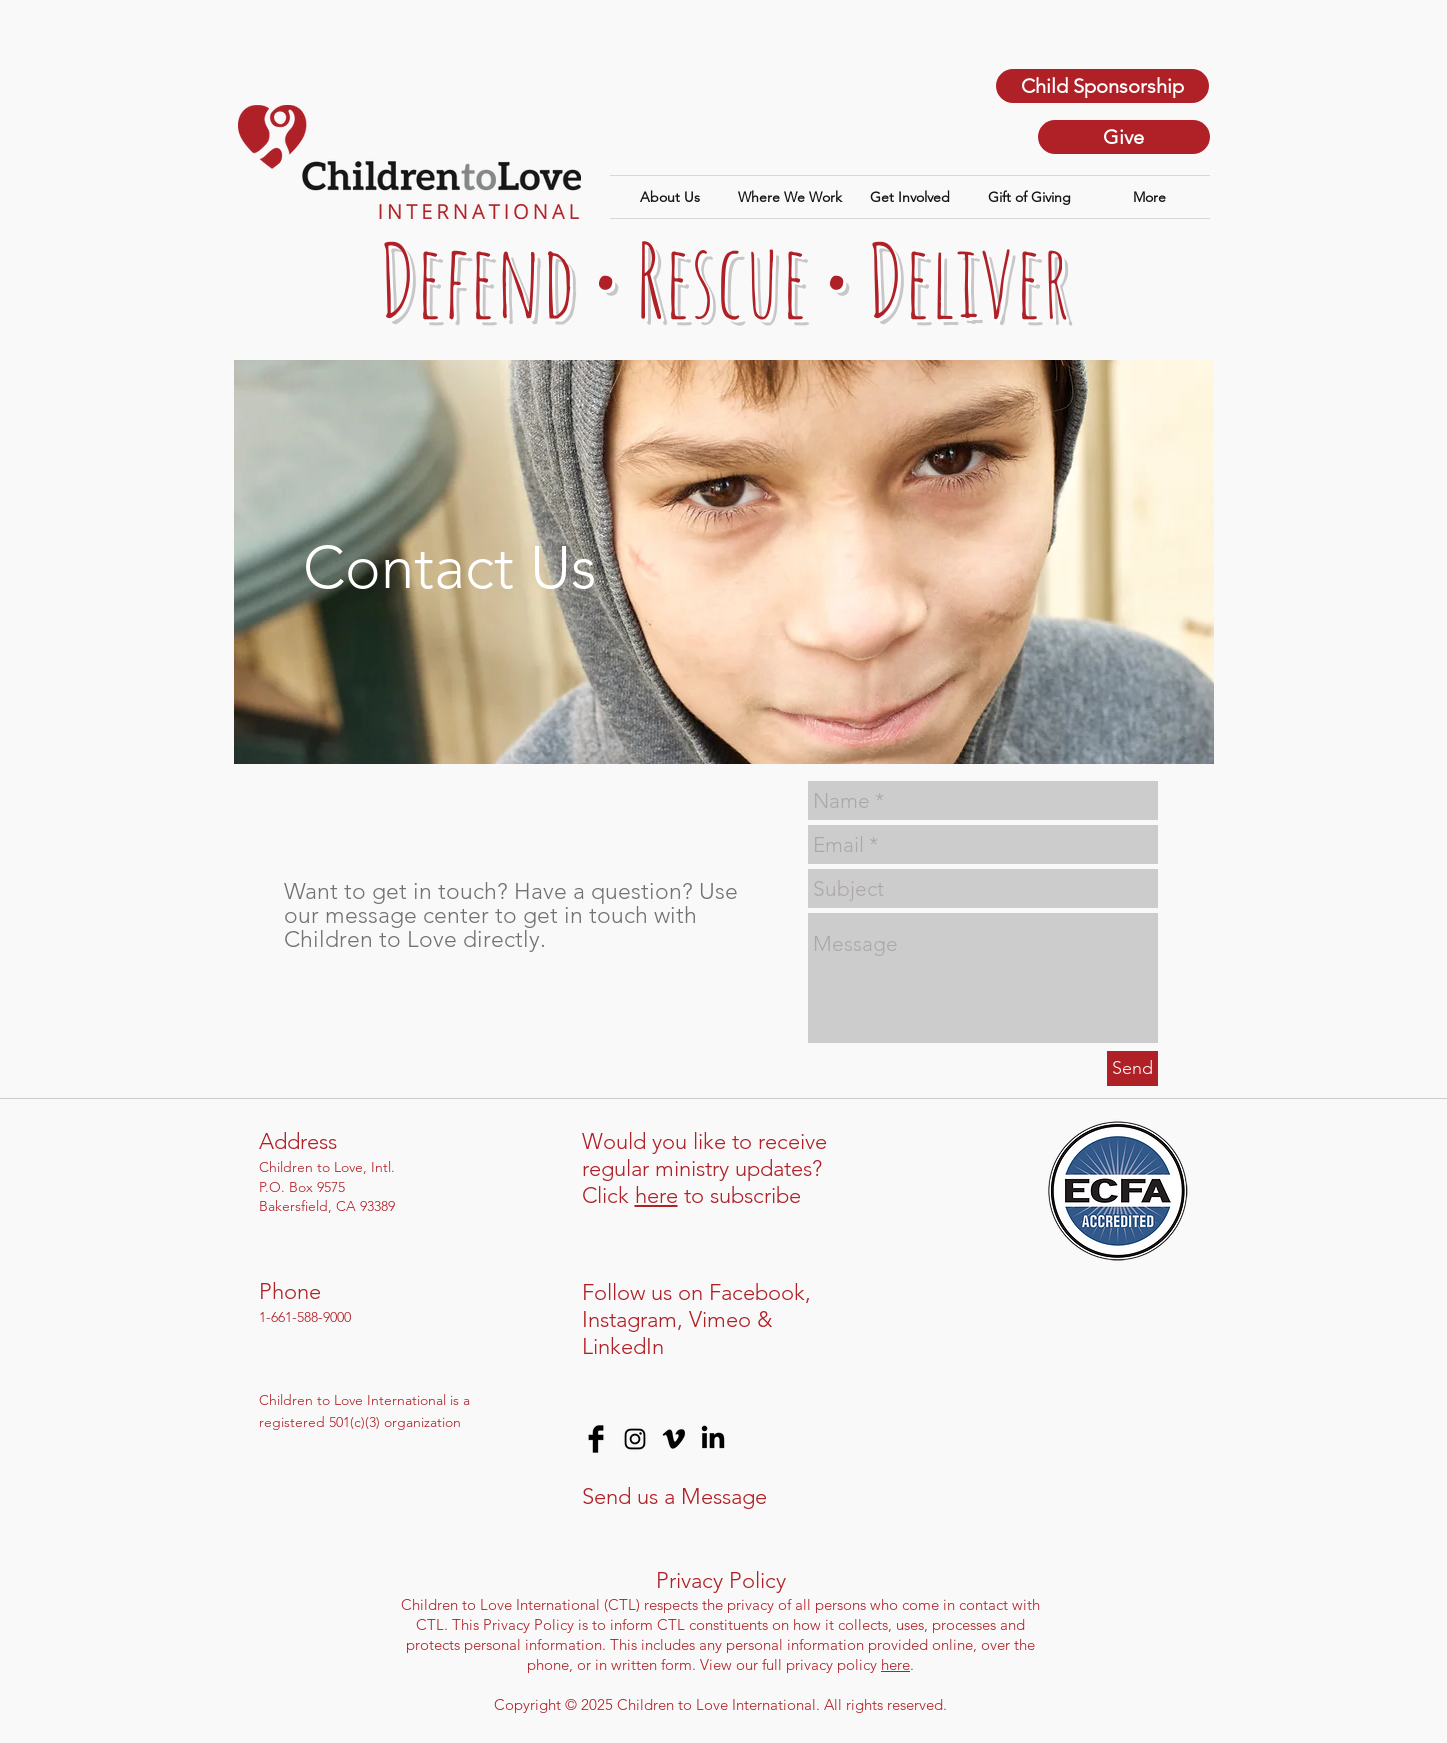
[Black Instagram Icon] (635, 1439)
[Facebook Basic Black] (596, 1439)
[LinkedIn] (713, 1439)
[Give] (1124, 137)
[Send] (1132, 1068)
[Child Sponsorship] (1102, 86)
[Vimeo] (674, 1439)
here (656, 1195)
